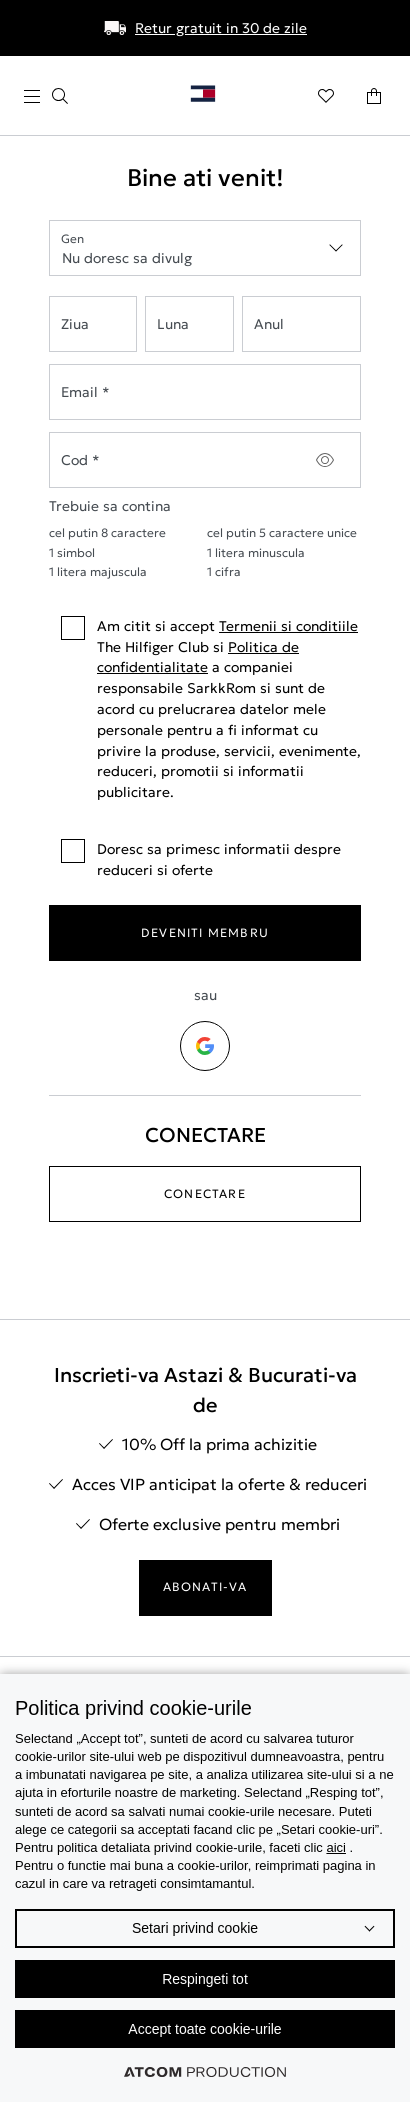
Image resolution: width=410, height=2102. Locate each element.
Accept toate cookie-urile (204, 2029)
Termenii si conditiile (288, 626)
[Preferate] (326, 96)
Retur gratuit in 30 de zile (221, 28)
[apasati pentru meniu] (46, 96)
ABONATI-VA (205, 1586)
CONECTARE (205, 1193)
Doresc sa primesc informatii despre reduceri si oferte (201, 859)
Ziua (75, 324)
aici (336, 1847)
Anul (269, 324)
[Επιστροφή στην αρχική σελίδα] (211, 98)
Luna (173, 324)
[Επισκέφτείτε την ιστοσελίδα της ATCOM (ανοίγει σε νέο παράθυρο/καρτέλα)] (205, 2072)
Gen (72, 238)
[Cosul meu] (374, 96)
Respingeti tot (205, 1979)
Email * (85, 392)
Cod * (80, 460)
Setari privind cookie (195, 1928)
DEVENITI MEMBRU (205, 932)
